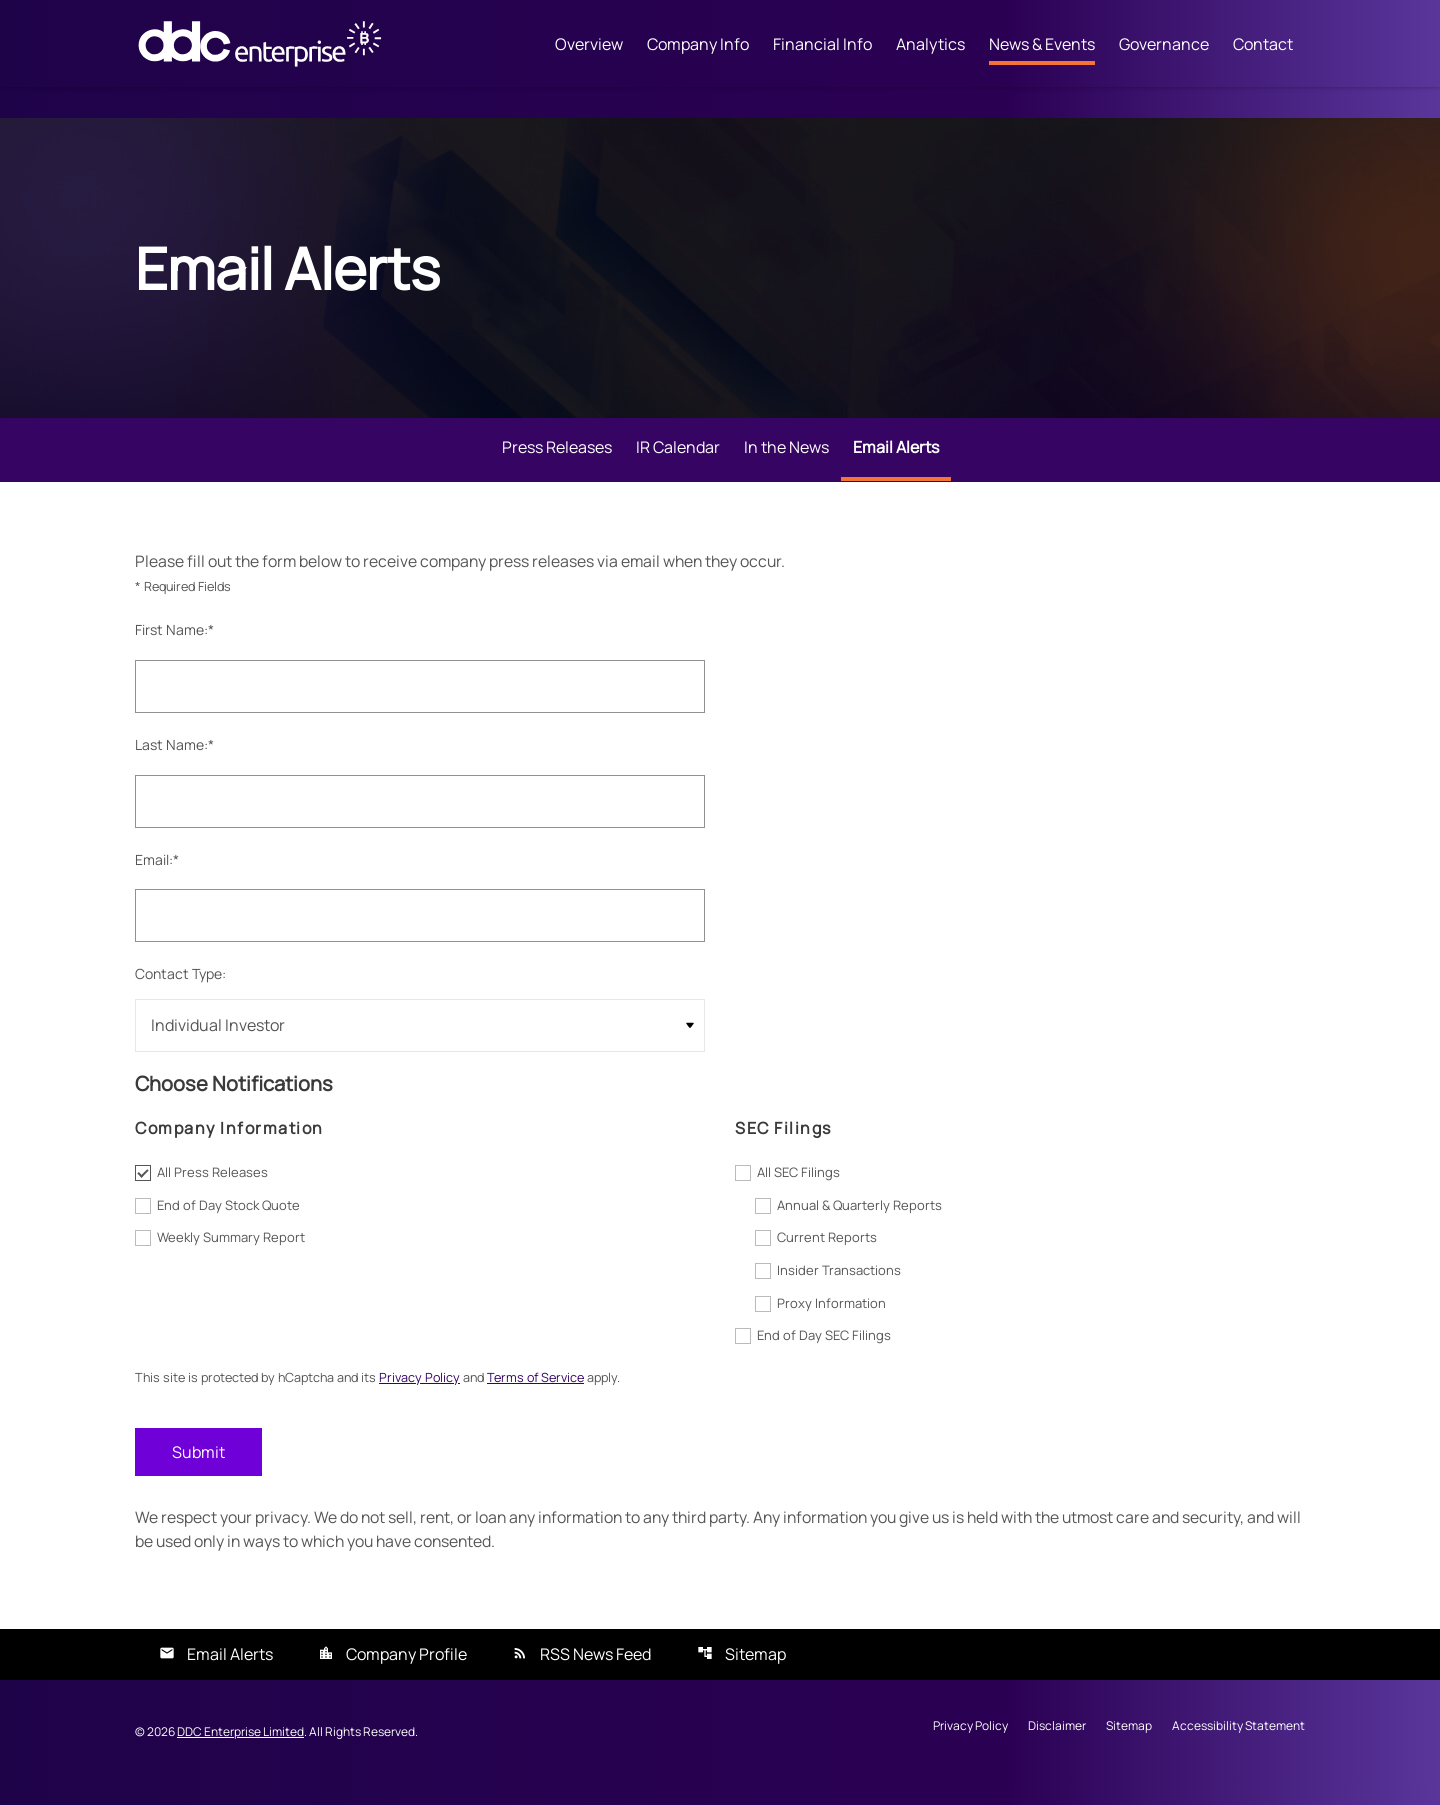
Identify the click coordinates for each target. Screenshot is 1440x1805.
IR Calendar (678, 462)
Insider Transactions (839, 1289)
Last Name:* (174, 760)
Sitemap (755, 1675)
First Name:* (174, 645)
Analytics (930, 45)
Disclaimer (1057, 1748)
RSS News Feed (595, 1675)
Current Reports (827, 1256)
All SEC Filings (798, 1190)
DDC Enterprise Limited (240, 1752)
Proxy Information (831, 1322)
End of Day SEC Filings (824, 1355)
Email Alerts (896, 462)
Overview (589, 45)
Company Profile (406, 1675)
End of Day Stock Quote (228, 1223)
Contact (1263, 45)
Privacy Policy (430, 1397)
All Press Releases (212, 1190)
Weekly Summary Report (231, 1256)
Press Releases (557, 462)
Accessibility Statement (1238, 1748)
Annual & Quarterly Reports (859, 1223)
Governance (1164, 45)
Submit (198, 1472)
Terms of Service (551, 1397)
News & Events (1042, 45)
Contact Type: (180, 990)
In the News (786, 462)
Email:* (157, 875)
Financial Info (822, 45)
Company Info (698, 45)
